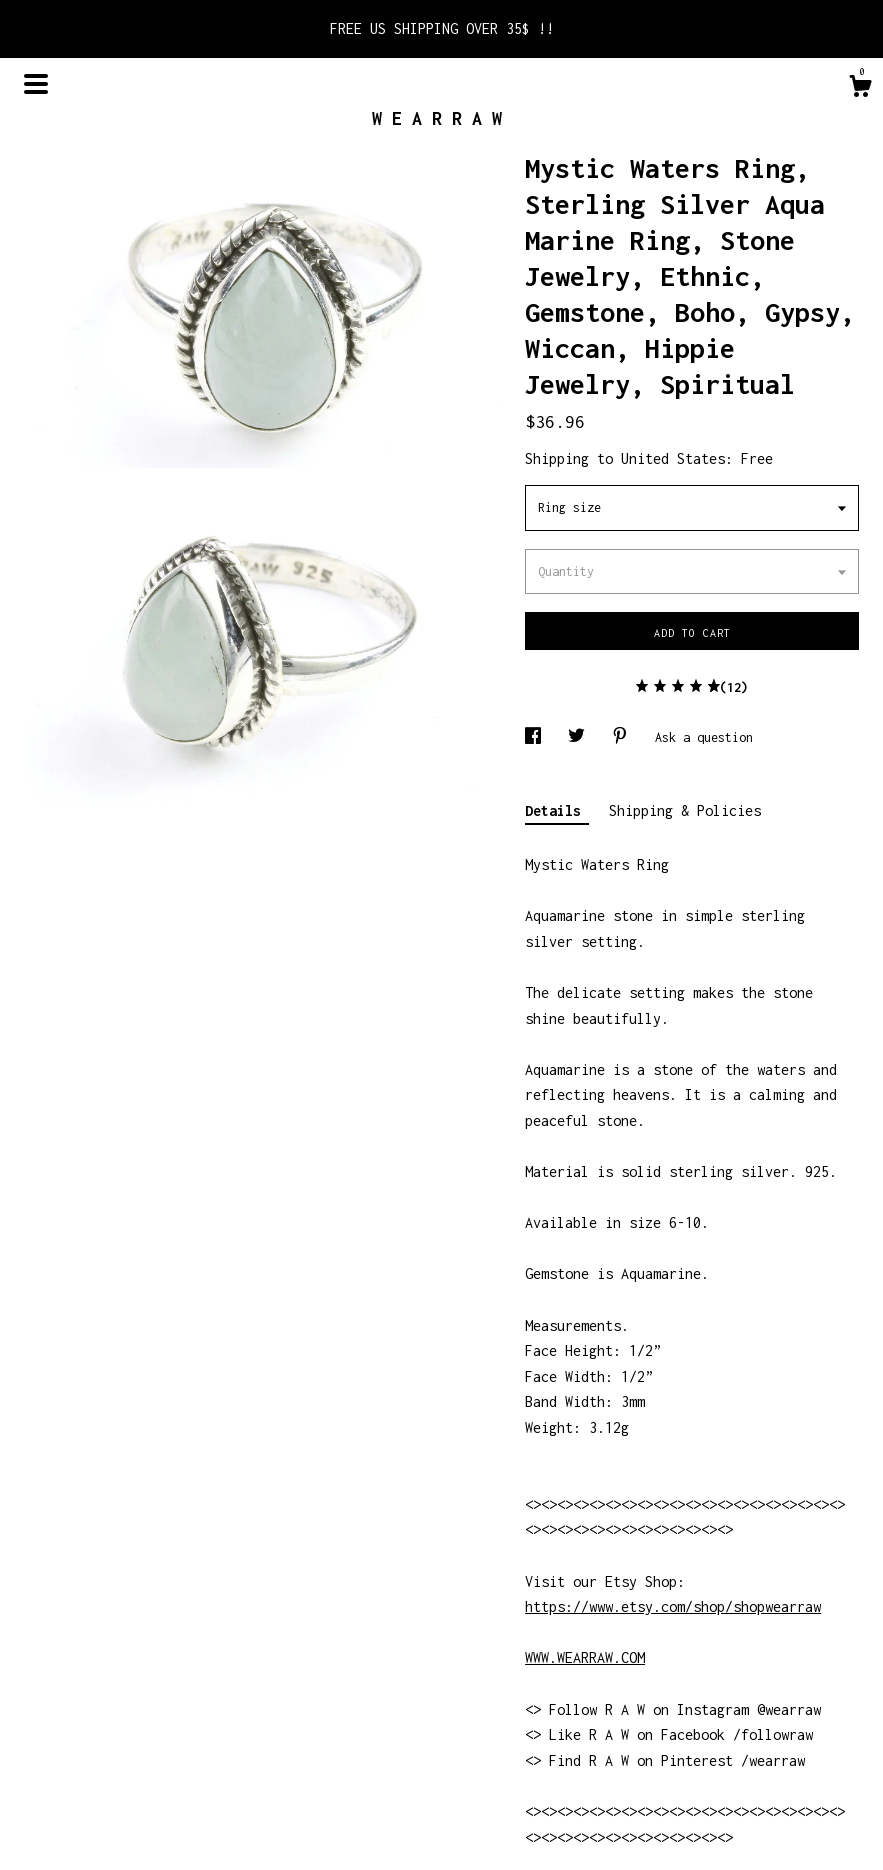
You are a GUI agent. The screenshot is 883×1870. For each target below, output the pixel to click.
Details (557, 810)
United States (673, 458)
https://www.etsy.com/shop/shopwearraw (673, 1606)
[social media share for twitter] (580, 737)
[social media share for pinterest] (623, 737)
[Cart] (860, 89)
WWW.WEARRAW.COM (585, 1657)
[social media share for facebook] (536, 737)
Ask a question (704, 737)
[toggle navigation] (36, 84)
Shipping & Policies (685, 810)
